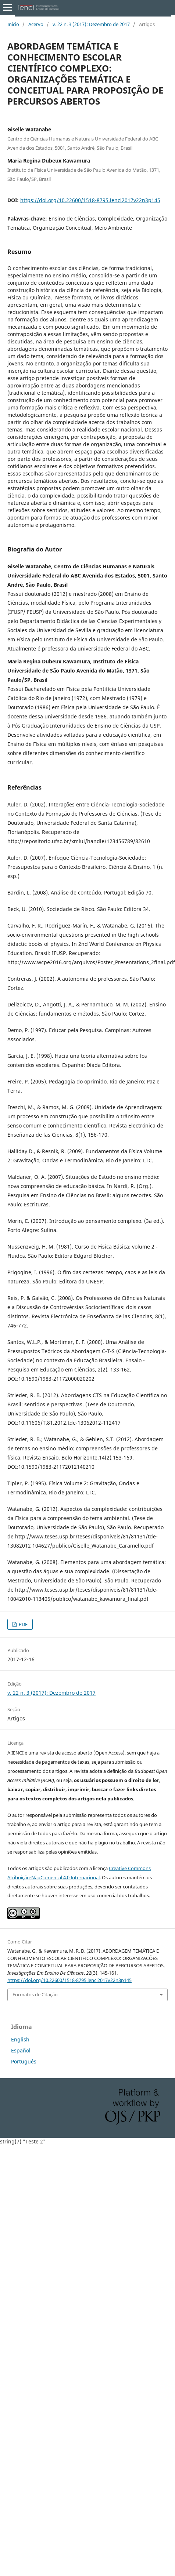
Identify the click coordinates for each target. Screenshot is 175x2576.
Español (21, 2050)
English (20, 2039)
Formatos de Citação (35, 1994)
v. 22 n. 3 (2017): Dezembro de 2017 (91, 24)
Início (13, 24)
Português (23, 2061)
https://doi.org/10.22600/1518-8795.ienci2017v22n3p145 (90, 200)
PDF (23, 1624)
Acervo (35, 24)
